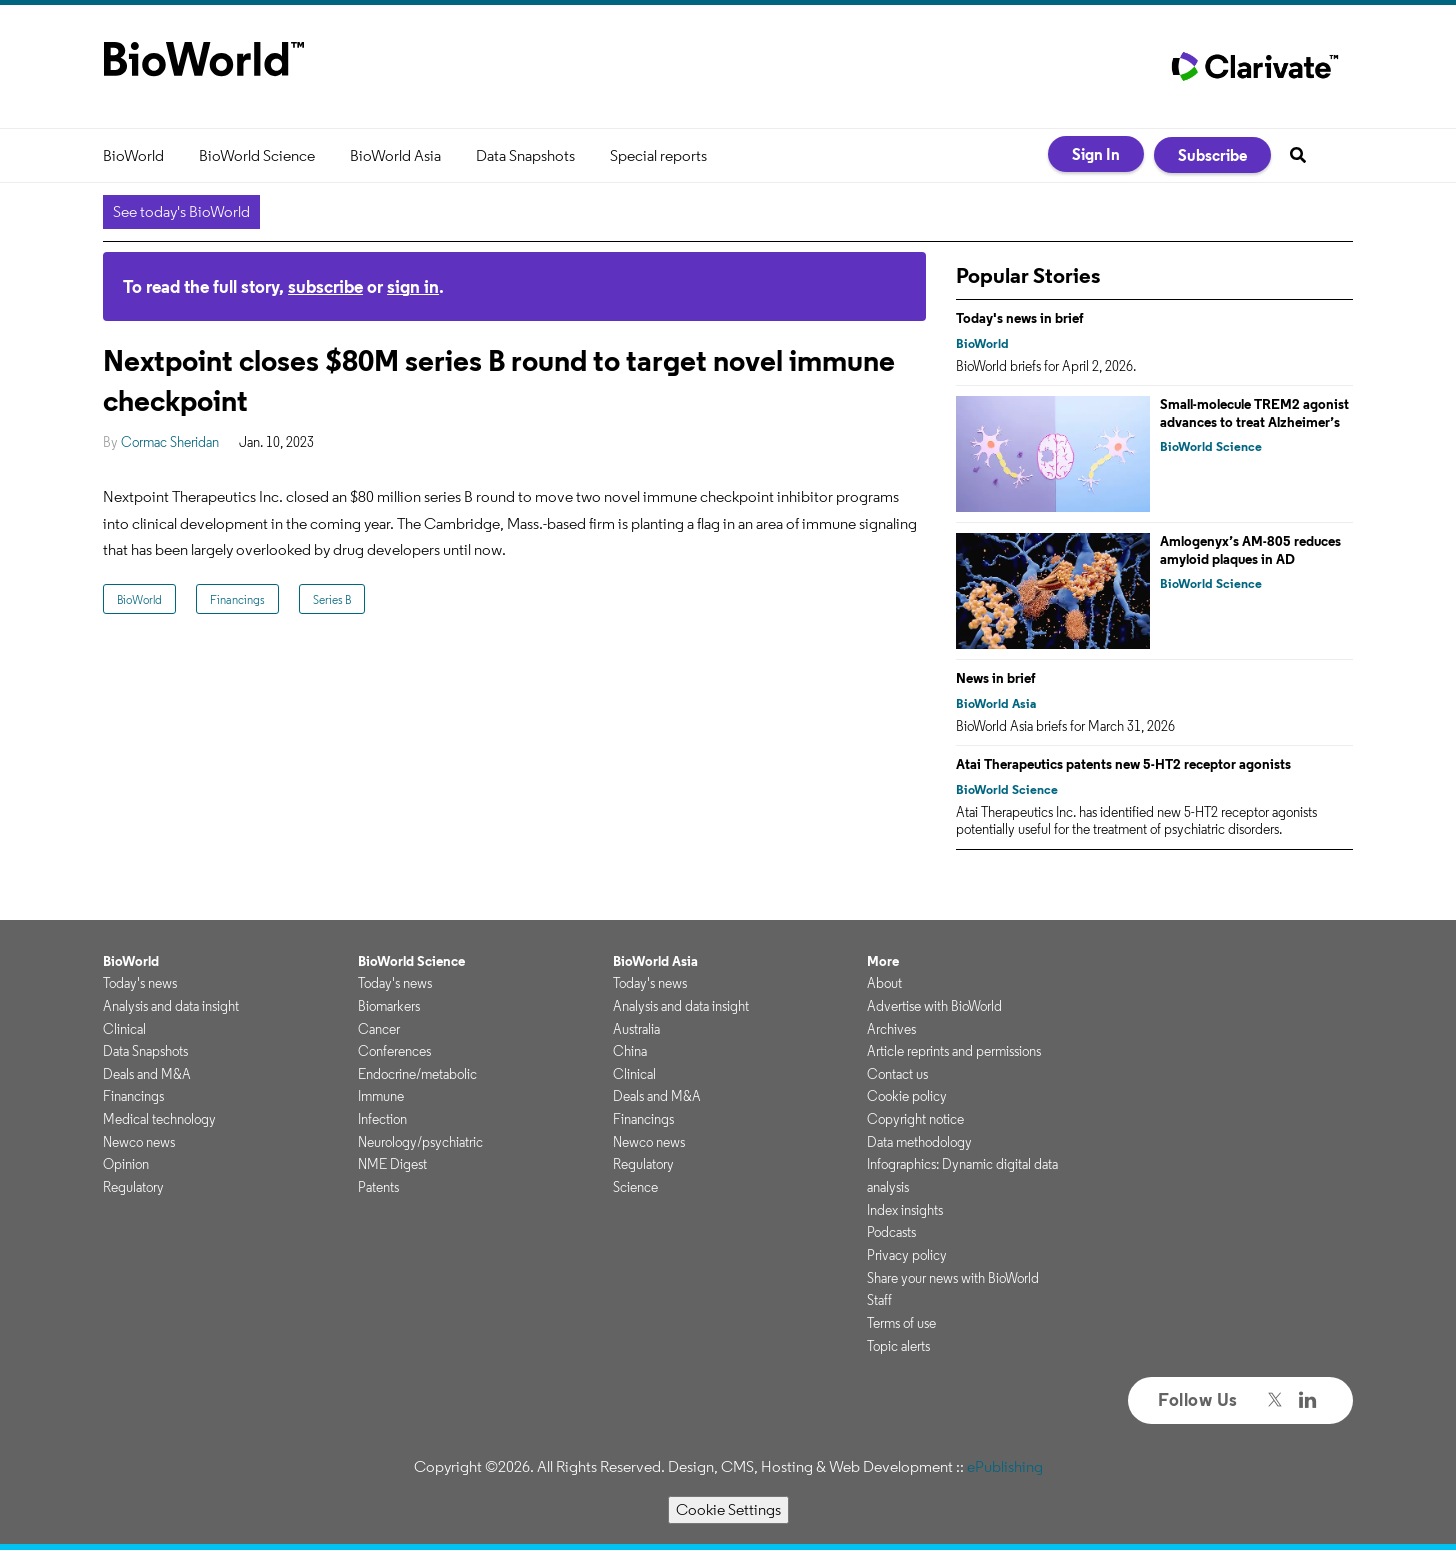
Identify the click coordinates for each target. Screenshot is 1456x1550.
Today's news (140, 983)
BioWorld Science (257, 155)
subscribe (325, 286)
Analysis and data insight (171, 1006)
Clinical (124, 1029)
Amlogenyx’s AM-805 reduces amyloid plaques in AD (1250, 550)
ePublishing (1005, 1466)
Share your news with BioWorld (953, 1278)
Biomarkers (389, 1006)
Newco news (139, 1142)
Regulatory (133, 1187)
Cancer (379, 1029)
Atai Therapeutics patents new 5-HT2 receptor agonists (1123, 764)
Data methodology (919, 1142)
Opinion (126, 1164)
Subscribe (1212, 155)
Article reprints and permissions (954, 1051)
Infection (382, 1119)
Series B (332, 599)
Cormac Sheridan (170, 442)
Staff (879, 1300)
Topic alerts (898, 1346)
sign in (413, 286)
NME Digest (392, 1164)
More (883, 961)
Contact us (897, 1074)
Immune (381, 1096)
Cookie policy (907, 1096)
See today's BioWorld (181, 211)
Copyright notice (915, 1119)
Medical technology (159, 1119)
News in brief (996, 678)
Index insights (905, 1210)
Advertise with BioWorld (934, 1006)
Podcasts (891, 1232)
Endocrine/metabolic (417, 1074)
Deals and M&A (147, 1074)
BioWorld (133, 155)
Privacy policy (907, 1255)
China (630, 1051)
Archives (891, 1029)
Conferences (394, 1051)
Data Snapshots (525, 155)
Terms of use (901, 1323)
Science (635, 1187)
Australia (636, 1029)
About (884, 983)
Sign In (1096, 154)
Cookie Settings (728, 1509)
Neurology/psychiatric (420, 1142)
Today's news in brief (1020, 318)
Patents (378, 1187)
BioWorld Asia (395, 155)
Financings (237, 599)
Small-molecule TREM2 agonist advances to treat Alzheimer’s (1254, 413)
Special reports (658, 155)
